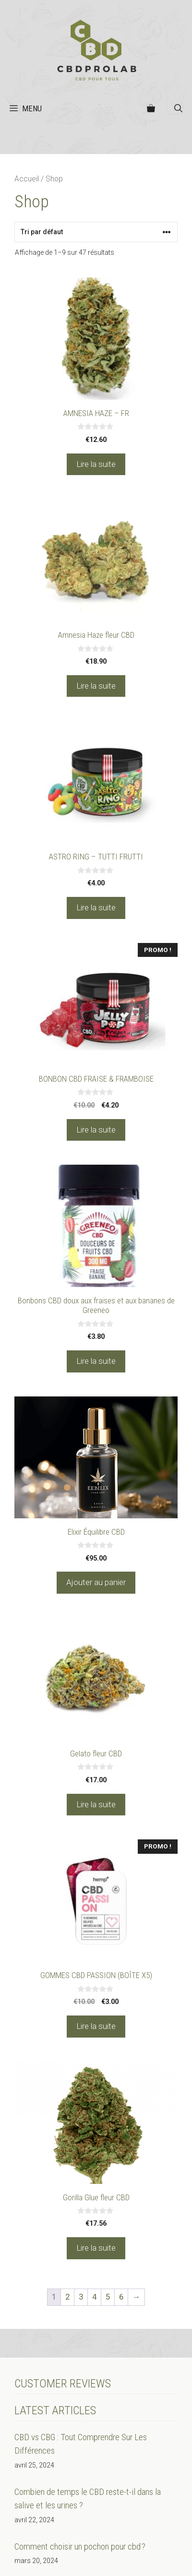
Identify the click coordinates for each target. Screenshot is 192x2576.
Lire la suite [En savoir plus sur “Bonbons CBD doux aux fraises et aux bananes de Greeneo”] (96, 1361)
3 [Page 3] (81, 2297)
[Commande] (96, 232)
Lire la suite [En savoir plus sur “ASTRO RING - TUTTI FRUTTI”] (96, 907)
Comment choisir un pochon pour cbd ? (79, 2546)
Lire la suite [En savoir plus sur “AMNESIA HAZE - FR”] (96, 464)
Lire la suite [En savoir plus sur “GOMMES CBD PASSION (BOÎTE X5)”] (96, 2026)
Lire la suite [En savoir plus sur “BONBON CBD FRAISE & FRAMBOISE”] (96, 1129)
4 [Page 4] (94, 2297)
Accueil (26, 178)
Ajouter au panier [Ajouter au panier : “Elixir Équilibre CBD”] (96, 1582)
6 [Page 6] (121, 2297)
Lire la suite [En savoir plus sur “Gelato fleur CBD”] (96, 1804)
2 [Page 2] (67, 2297)
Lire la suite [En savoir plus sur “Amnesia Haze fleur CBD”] (96, 686)
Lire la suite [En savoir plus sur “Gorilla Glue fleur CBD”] (96, 2248)
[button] (178, 108)
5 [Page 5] (108, 2297)
